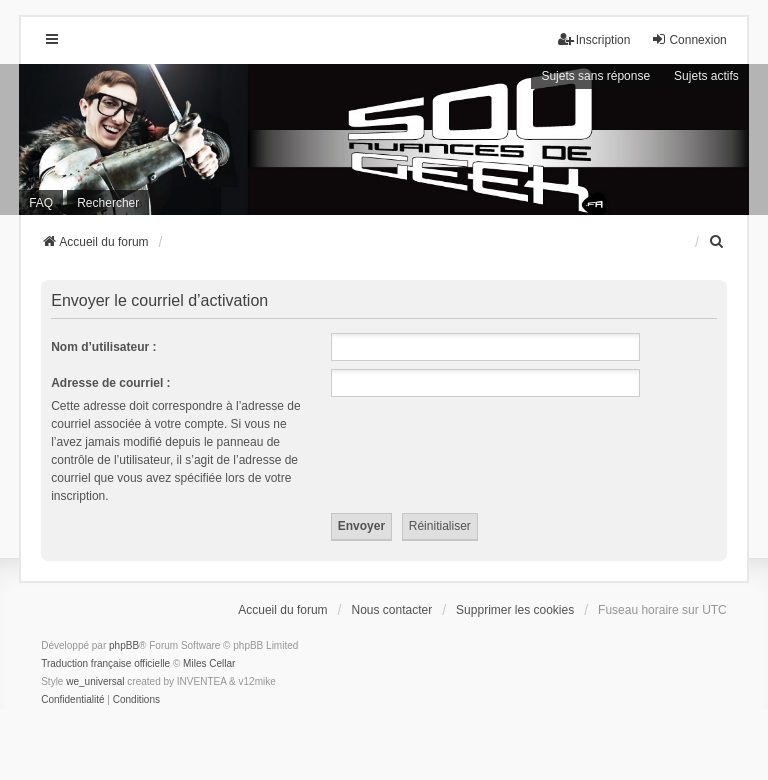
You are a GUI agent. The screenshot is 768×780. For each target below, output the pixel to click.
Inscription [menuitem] (594, 39)
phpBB (124, 645)
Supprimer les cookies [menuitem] (515, 610)
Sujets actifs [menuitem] (706, 76)
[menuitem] (718, 242)
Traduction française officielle (105, 663)
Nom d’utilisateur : (103, 347)
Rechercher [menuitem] (108, 203)
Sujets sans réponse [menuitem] (595, 76)
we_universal (95, 681)
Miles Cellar (209, 663)
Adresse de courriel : (110, 383)
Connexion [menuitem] (688, 39)
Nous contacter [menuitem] (392, 610)
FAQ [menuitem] (41, 203)
